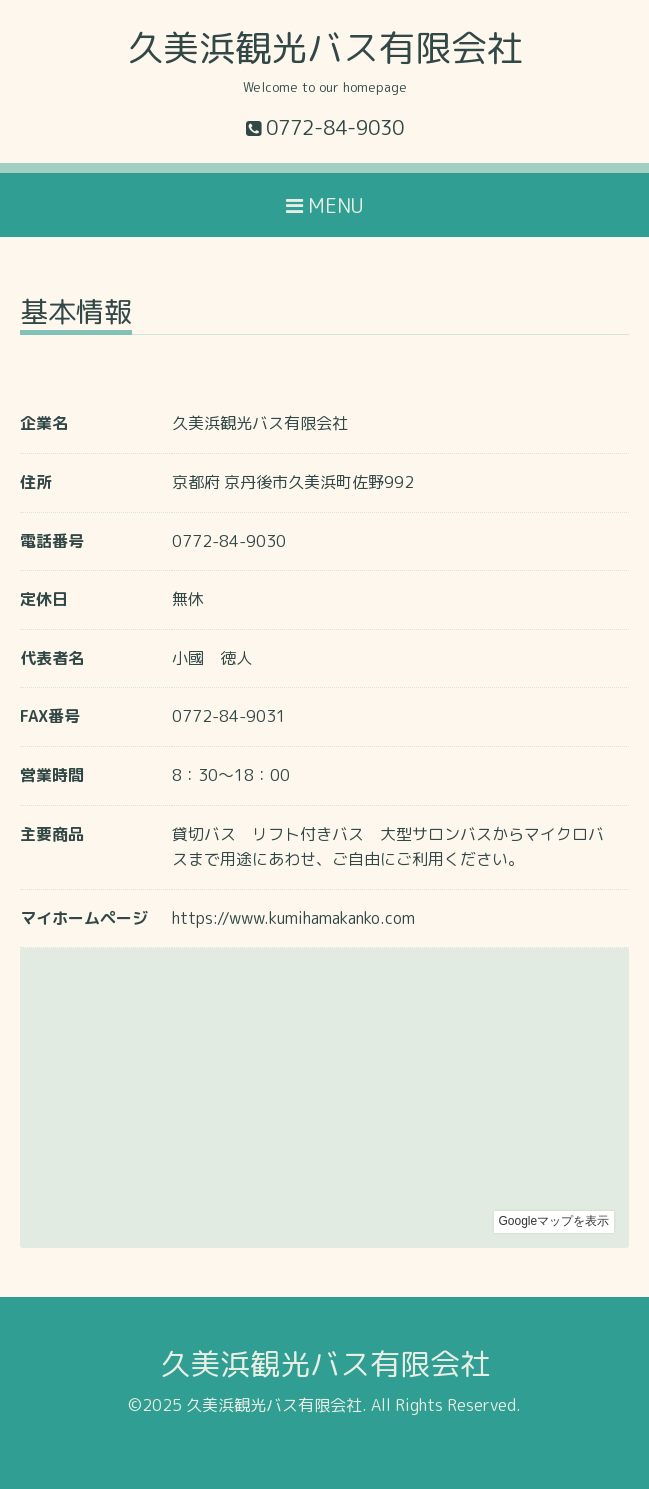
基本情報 (76, 314)
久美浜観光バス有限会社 (325, 47)
